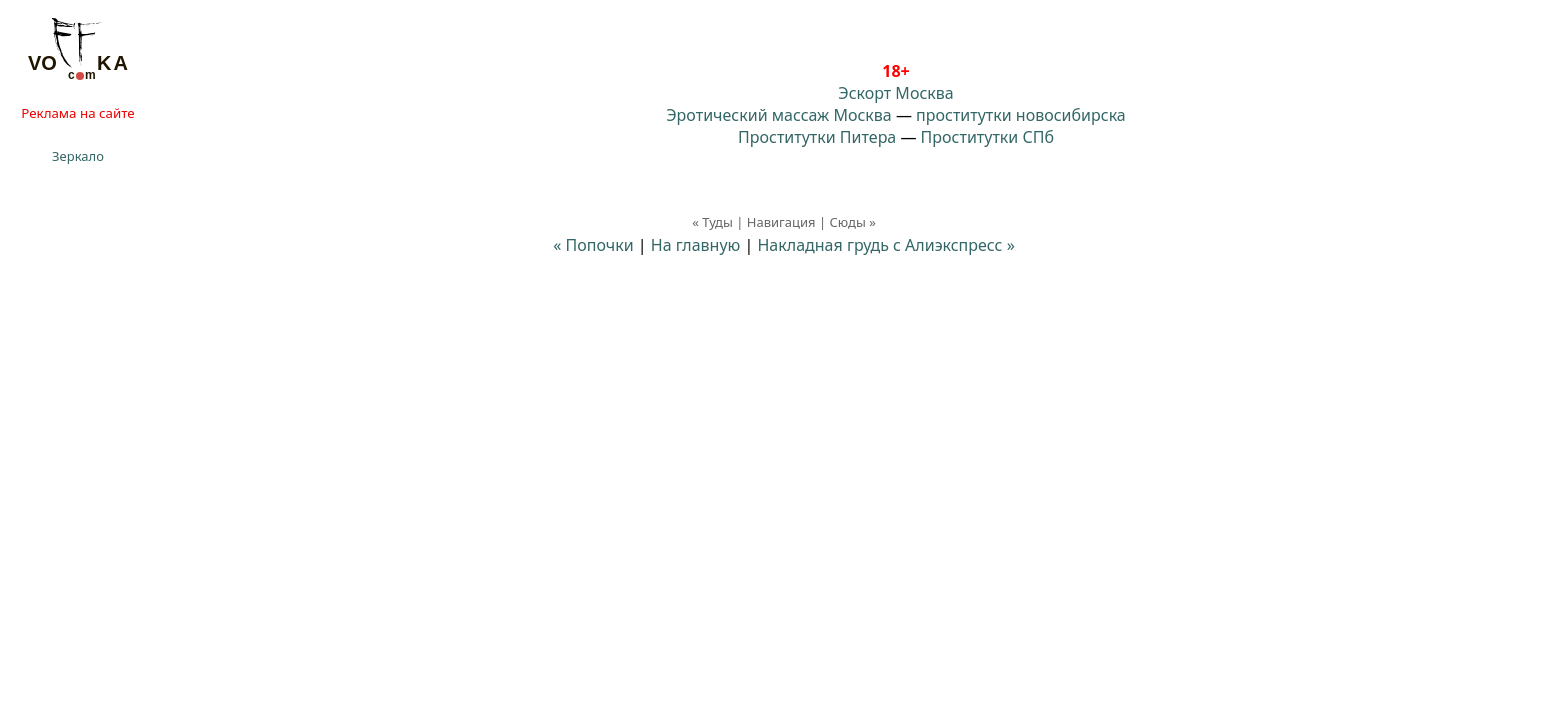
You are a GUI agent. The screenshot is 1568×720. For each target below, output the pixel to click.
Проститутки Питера (817, 137)
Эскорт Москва (895, 93)
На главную (696, 245)
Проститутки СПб (987, 137)
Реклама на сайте (77, 113)
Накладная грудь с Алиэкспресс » (885, 245)
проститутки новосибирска (1021, 115)
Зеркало (78, 156)
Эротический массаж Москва (778, 115)
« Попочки (593, 245)
